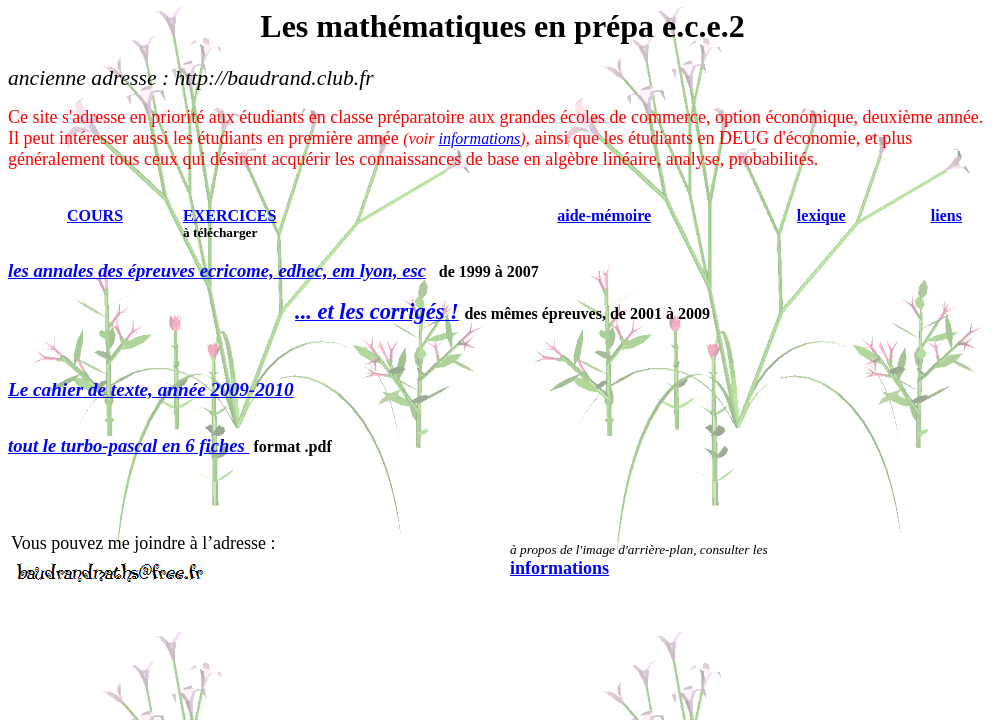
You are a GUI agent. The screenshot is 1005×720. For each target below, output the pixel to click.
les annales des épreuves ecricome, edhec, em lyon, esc (217, 270)
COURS (95, 215)
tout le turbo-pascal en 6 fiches (129, 445)
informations (479, 138)
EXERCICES (229, 215)
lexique (821, 215)
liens (946, 215)
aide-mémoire (604, 215)
